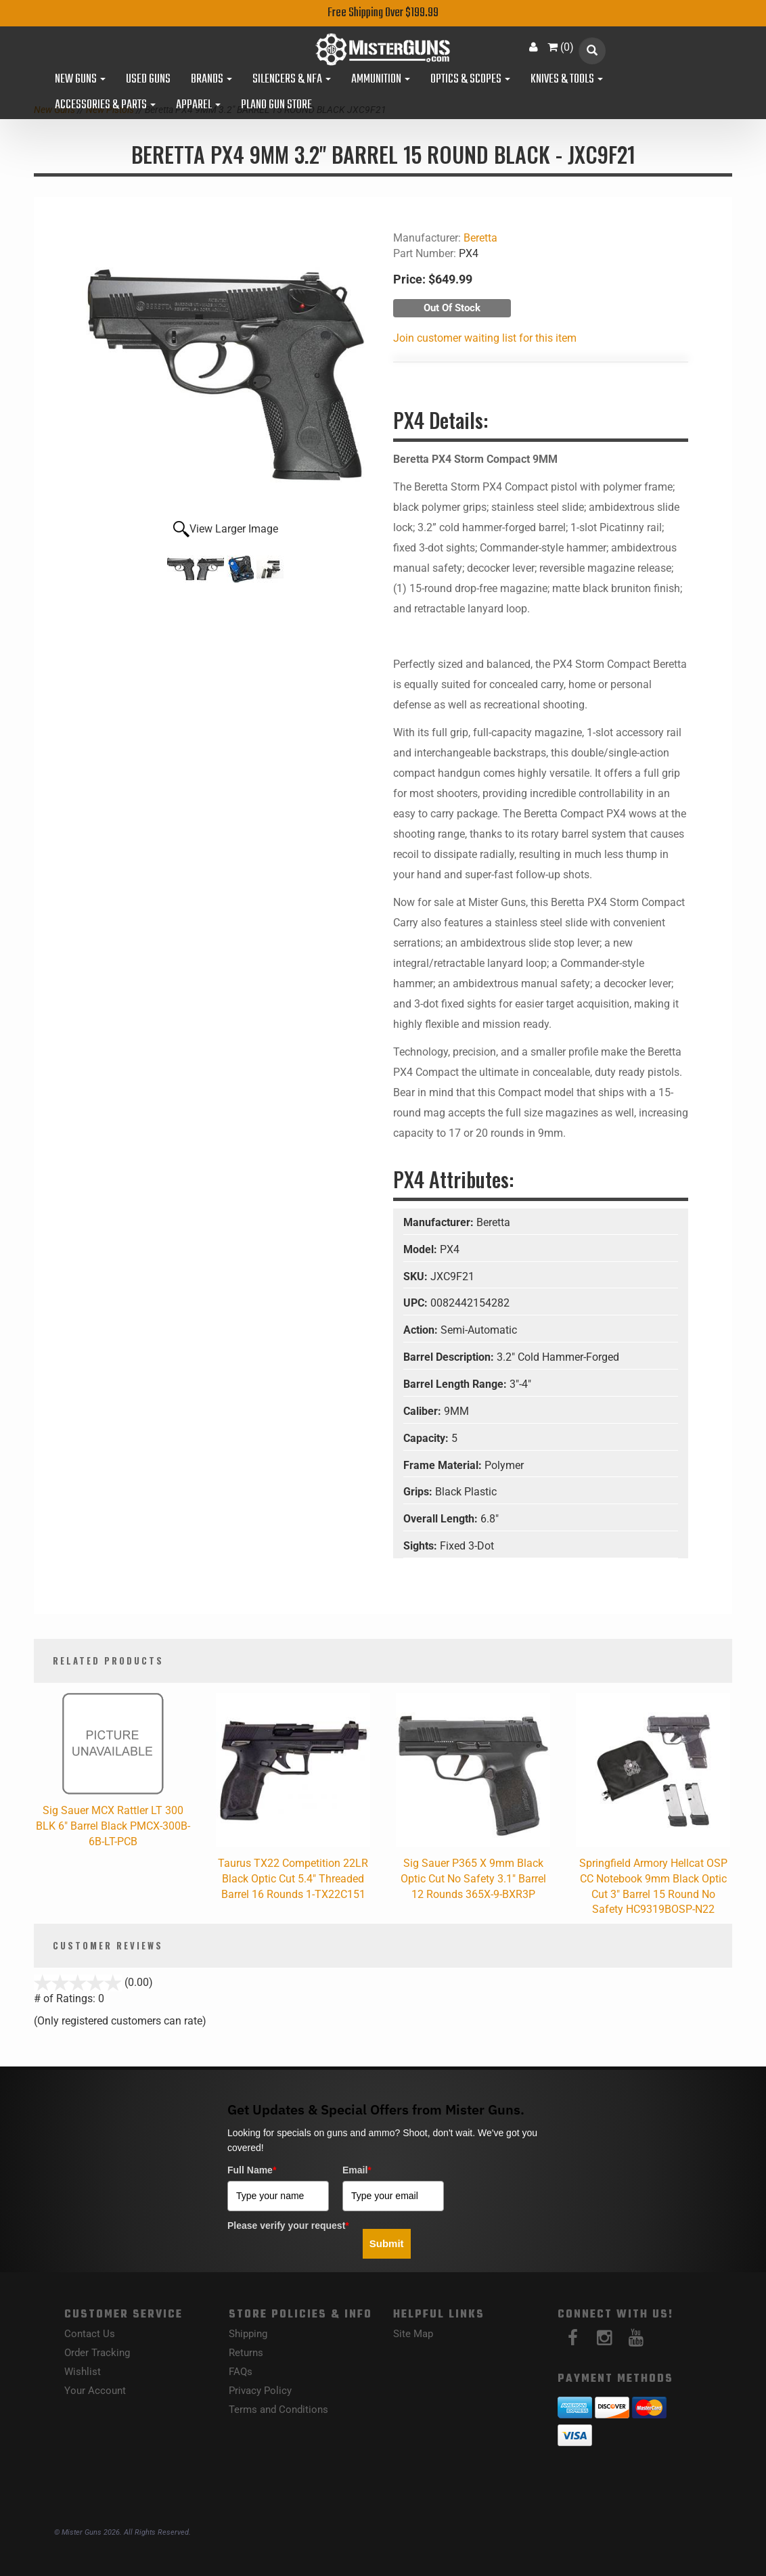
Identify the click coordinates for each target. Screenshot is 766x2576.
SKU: (416, 1276)
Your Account (95, 2391)
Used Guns (148, 79)
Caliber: (423, 1411)
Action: (422, 1330)
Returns (246, 2353)
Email (356, 2170)
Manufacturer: (439, 1222)
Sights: (421, 1545)
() (560, 47)
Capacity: (427, 1438)
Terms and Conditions (278, 2409)
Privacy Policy (260, 2391)
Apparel (198, 105)
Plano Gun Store (276, 105)
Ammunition (380, 79)
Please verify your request (288, 2225)
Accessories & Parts (105, 105)
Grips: (419, 1491)
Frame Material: (444, 1465)
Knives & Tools (567, 79)
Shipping (248, 2334)
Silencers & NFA (291, 79)
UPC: (416, 1302)
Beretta (480, 237)
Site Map (413, 2334)
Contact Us (89, 2334)
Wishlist (82, 2372)
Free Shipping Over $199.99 (383, 13)
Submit (386, 2243)
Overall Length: (441, 1518)
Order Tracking (97, 2353)
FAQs (240, 2372)
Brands (211, 79)
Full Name (251, 2170)
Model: (421, 1249)
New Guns (80, 79)
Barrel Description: (450, 1357)
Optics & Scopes (470, 79)
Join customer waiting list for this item (485, 338)
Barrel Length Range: (456, 1384)
